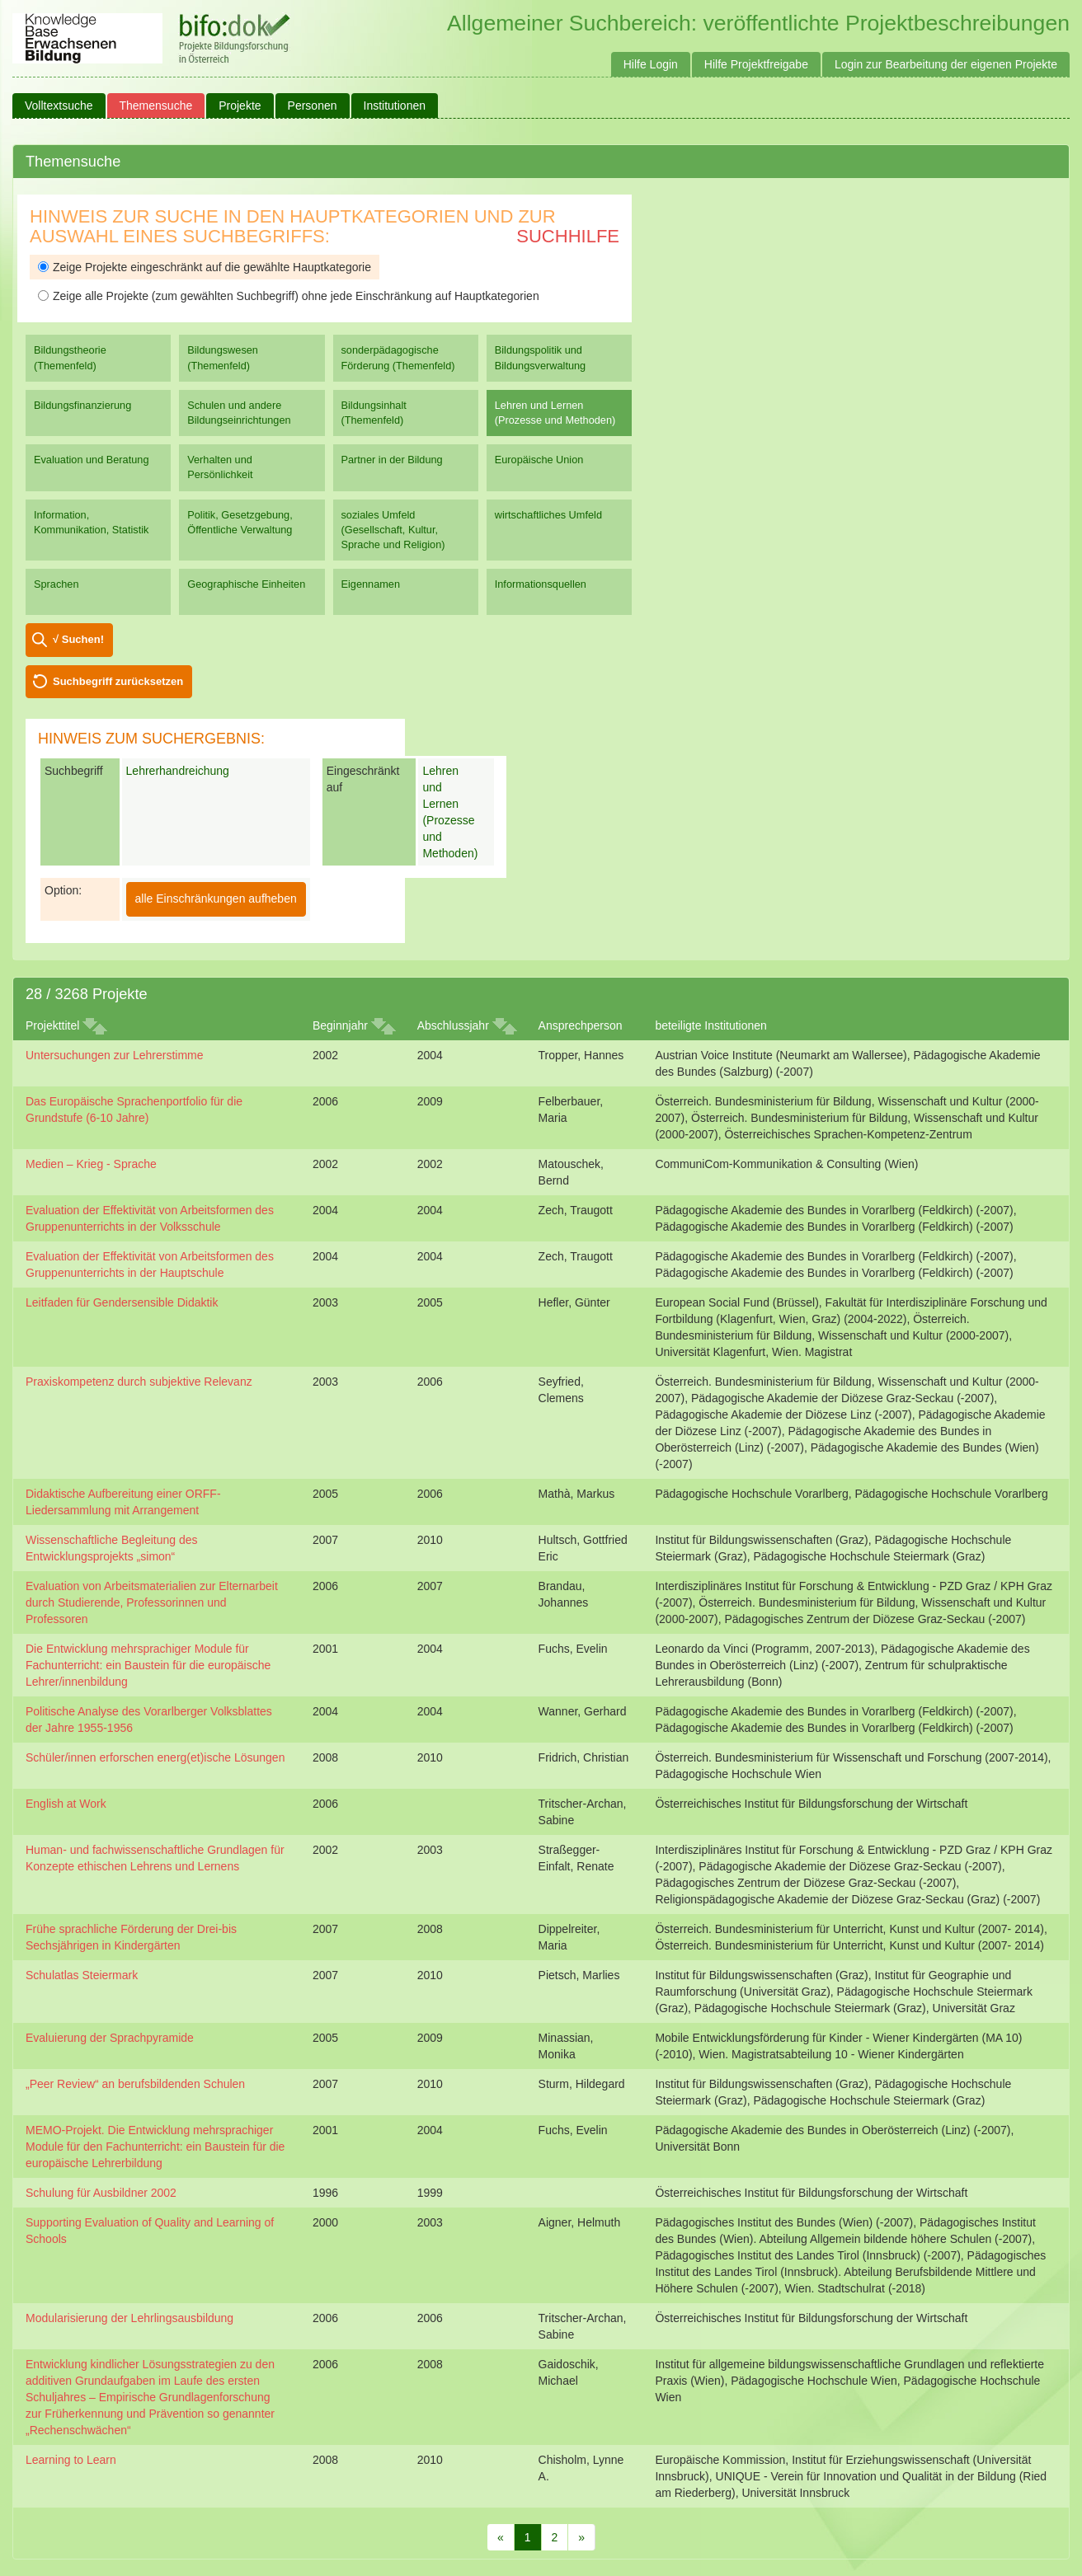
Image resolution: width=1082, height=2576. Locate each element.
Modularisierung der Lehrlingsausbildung (129, 2318)
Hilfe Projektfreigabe (756, 64)
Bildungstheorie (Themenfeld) (70, 357)
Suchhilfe (567, 236)
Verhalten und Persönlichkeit (219, 467)
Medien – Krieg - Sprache (91, 1164)
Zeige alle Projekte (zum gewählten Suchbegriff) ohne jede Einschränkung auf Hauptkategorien (288, 296)
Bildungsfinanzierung (82, 405)
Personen (312, 105)
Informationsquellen (540, 584)
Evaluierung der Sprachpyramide (110, 2037)
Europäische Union (539, 459)
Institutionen (395, 105)
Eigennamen (371, 584)
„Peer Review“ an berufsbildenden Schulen (135, 2083)
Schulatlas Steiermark (82, 1975)
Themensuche (156, 105)
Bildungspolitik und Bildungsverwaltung (540, 357)
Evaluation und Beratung (91, 459)
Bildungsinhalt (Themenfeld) (374, 412)
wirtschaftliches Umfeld (548, 515)
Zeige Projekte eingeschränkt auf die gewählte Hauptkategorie (204, 267)
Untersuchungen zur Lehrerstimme (115, 1055)
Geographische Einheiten (246, 584)
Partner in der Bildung (392, 459)
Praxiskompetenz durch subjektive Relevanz (139, 1381)
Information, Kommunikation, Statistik (91, 522)
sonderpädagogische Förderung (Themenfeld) (398, 357)
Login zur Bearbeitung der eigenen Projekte (946, 64)
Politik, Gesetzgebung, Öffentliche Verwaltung (239, 522)
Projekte (240, 105)
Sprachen (56, 584)
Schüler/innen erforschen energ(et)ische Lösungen (155, 1757)
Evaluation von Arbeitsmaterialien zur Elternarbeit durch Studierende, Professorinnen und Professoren (152, 1602)
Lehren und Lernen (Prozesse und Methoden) (555, 412)
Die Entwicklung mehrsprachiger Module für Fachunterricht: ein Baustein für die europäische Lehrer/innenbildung (148, 1665)
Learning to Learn (71, 2459)
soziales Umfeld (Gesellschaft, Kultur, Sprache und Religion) (393, 530)
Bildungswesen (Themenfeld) (222, 357)
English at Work (66, 1803)
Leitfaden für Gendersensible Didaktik (122, 1302)
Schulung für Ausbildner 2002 (101, 2192)
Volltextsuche (59, 105)
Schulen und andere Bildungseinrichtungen (238, 412)
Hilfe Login (650, 64)
